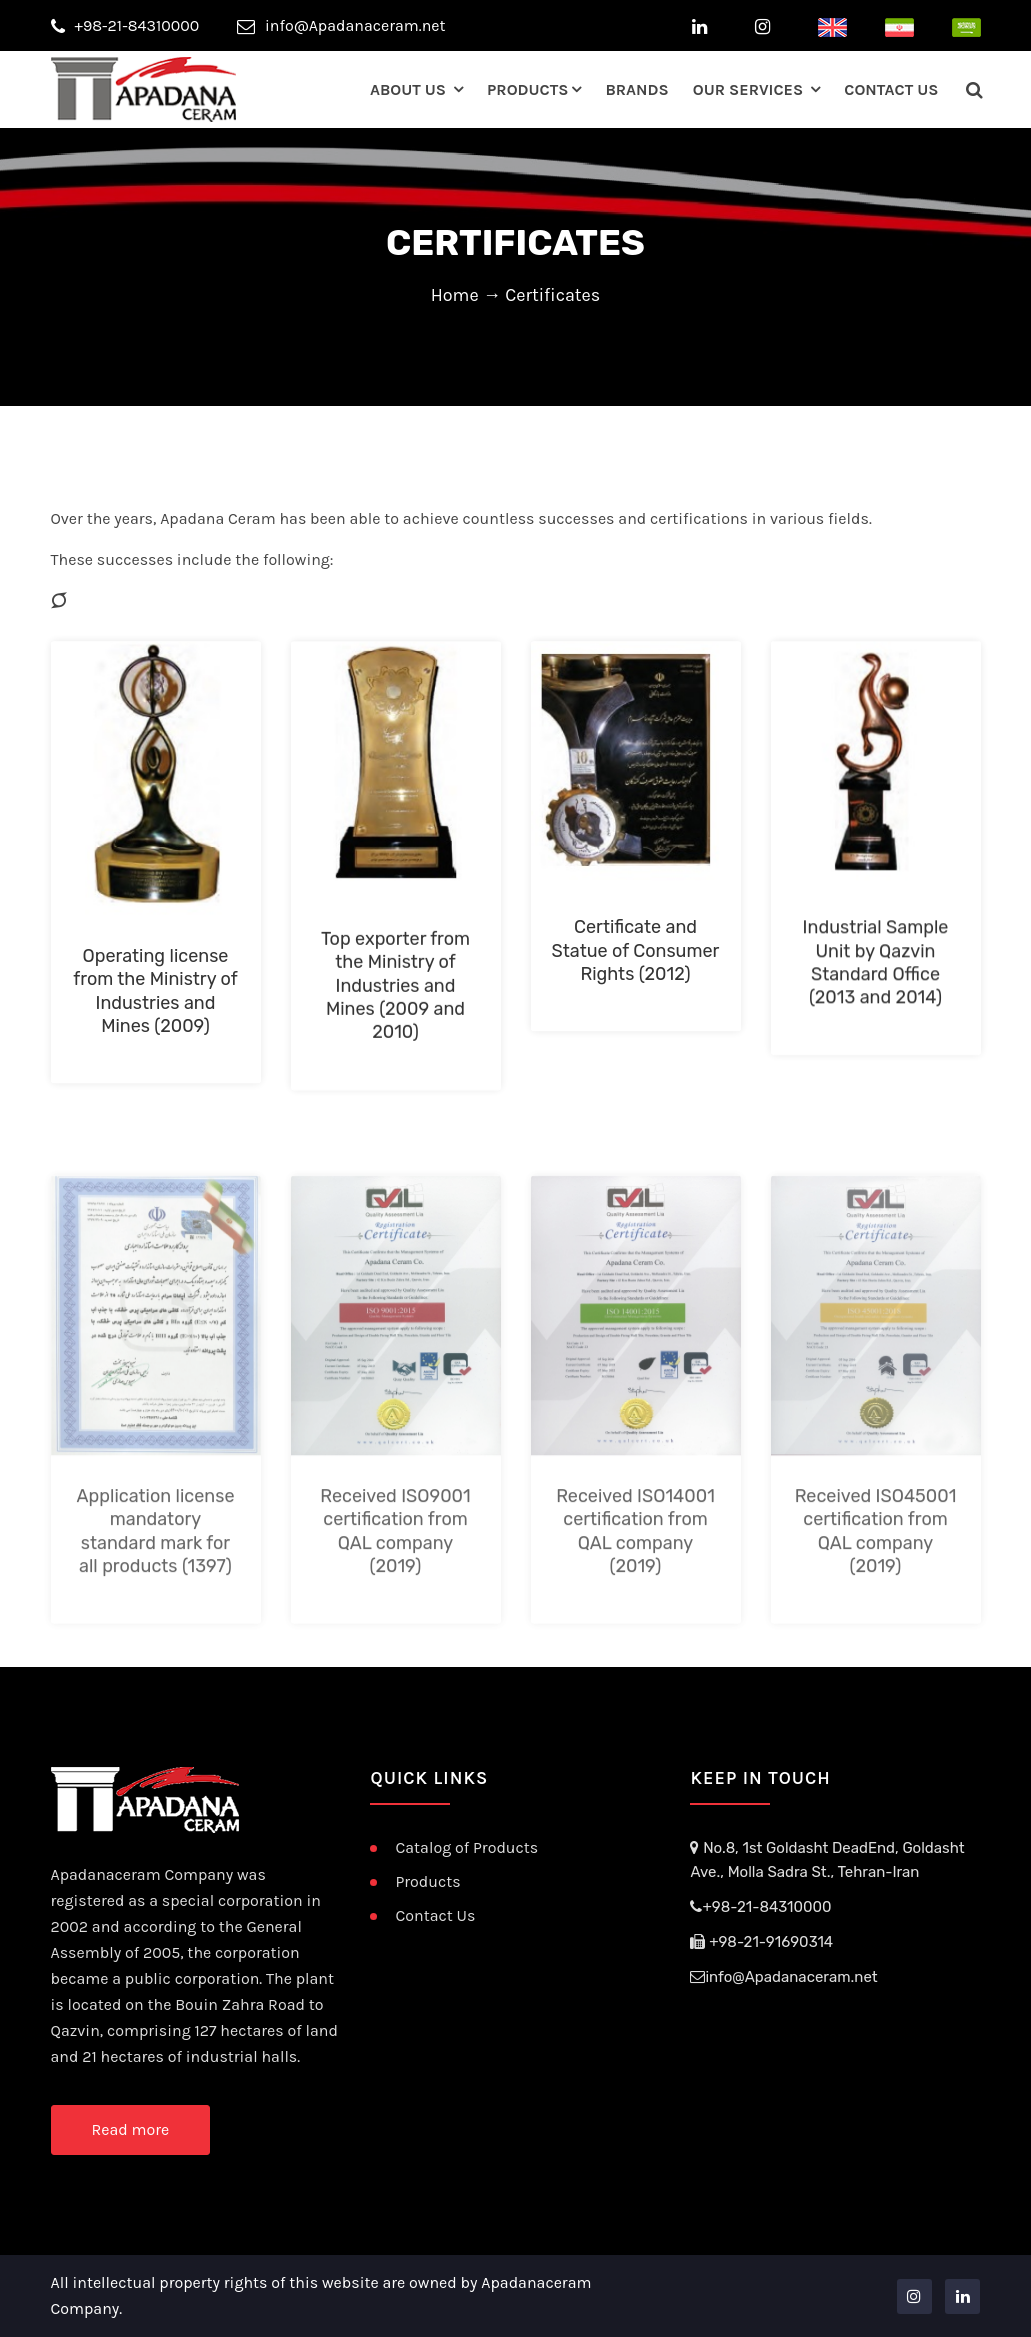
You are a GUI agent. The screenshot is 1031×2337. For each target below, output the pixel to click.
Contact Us (435, 1915)
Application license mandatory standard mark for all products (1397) (156, 1592)
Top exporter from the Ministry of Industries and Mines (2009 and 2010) (395, 995)
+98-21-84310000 (125, 25)
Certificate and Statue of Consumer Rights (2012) (636, 958)
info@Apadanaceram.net (341, 25)
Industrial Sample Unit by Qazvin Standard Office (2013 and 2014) (876, 971)
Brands (636, 89)
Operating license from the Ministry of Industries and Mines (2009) (155, 1000)
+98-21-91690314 (761, 1942)
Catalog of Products (466, 1847)
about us (410, 89)
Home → (468, 295)
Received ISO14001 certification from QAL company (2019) (635, 1592)
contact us (891, 89)
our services (750, 89)
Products (527, 89)
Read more (131, 2129)
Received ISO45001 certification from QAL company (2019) (876, 1592)
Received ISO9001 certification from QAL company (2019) (395, 1592)
